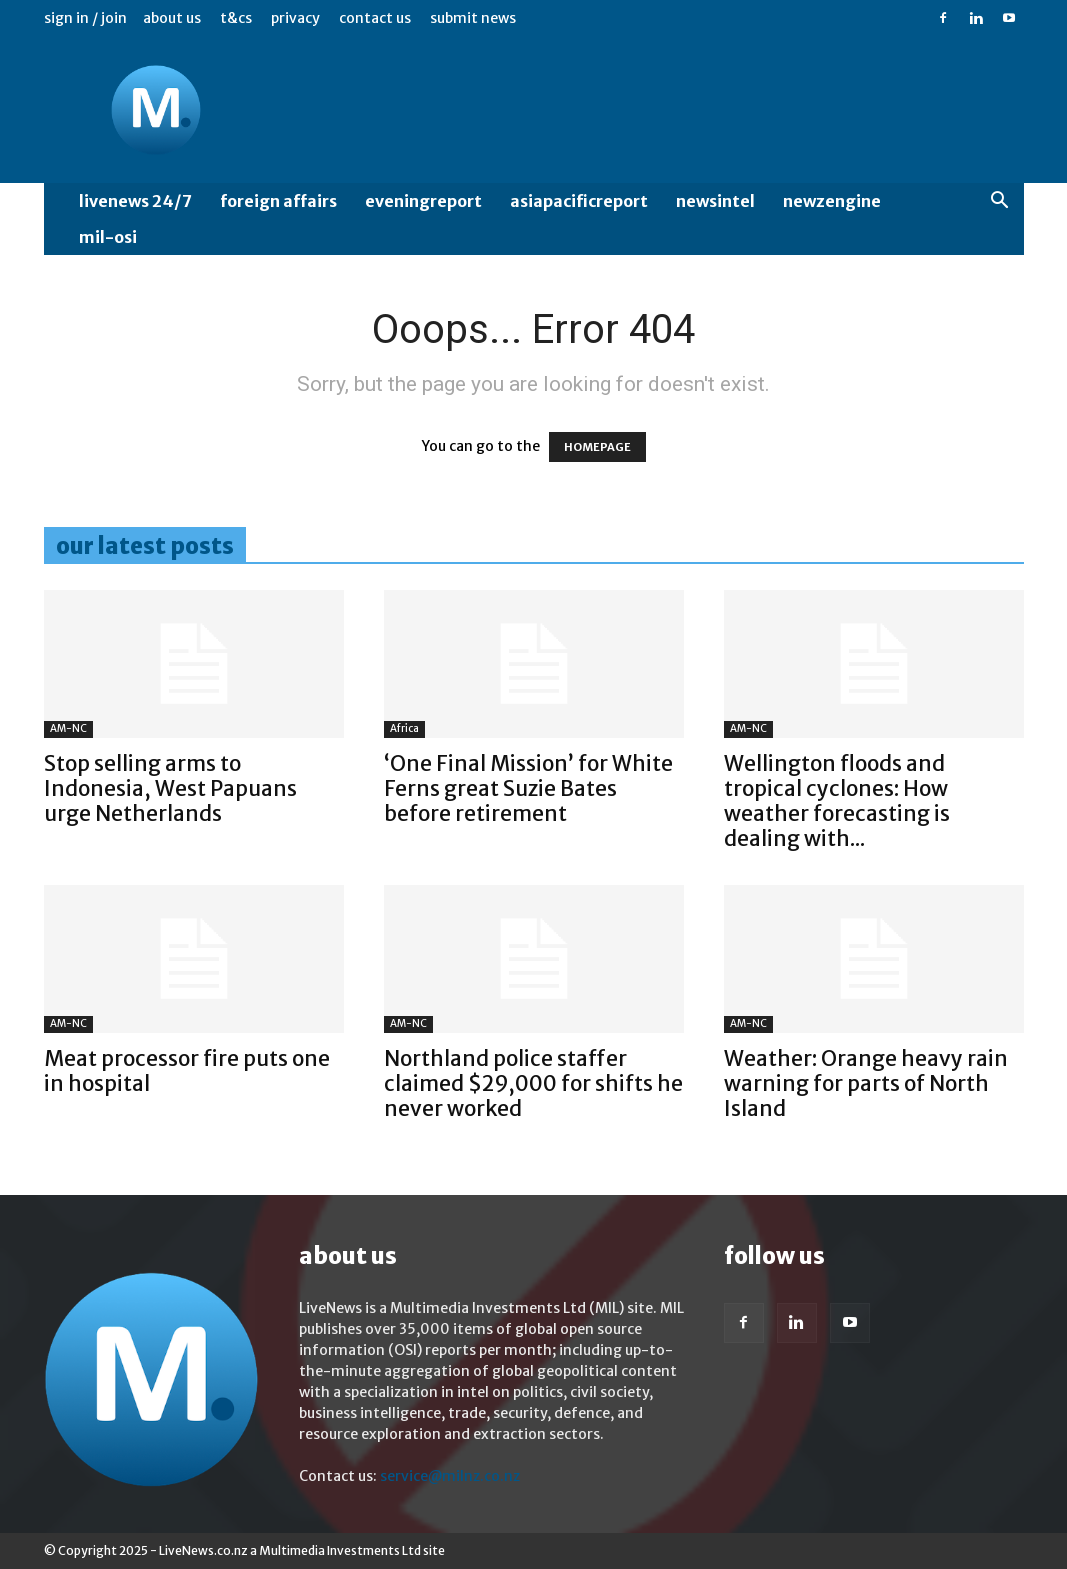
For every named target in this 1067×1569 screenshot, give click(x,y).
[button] (1000, 202)
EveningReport (423, 201)
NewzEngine (832, 201)
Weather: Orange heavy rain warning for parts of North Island (866, 1083)
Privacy (295, 18)
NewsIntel (715, 201)
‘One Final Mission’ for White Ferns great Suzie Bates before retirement (528, 788)
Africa (404, 728)
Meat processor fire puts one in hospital (187, 1071)
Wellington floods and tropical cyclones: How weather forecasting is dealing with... (837, 801)
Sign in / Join (85, 18)
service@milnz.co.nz (450, 1476)
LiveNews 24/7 (135, 201)
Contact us (375, 18)
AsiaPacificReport (579, 201)
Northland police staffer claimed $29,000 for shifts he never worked (533, 1083)
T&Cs (236, 18)
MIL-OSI (108, 237)
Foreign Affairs (278, 201)
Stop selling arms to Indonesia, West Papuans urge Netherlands (170, 788)
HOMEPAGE (597, 447)
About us (172, 18)
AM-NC (68, 728)
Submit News (473, 18)
